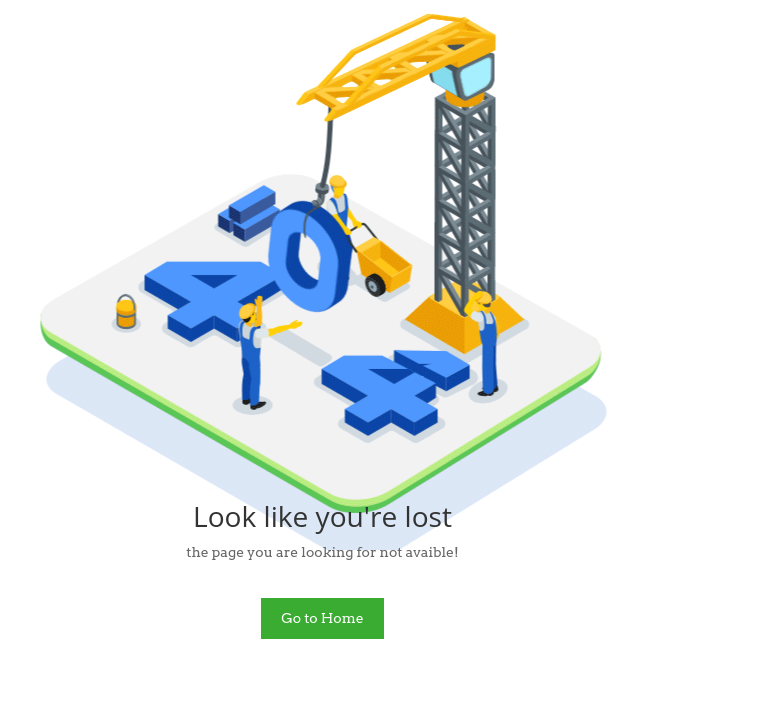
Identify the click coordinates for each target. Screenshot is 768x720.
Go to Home (322, 618)
